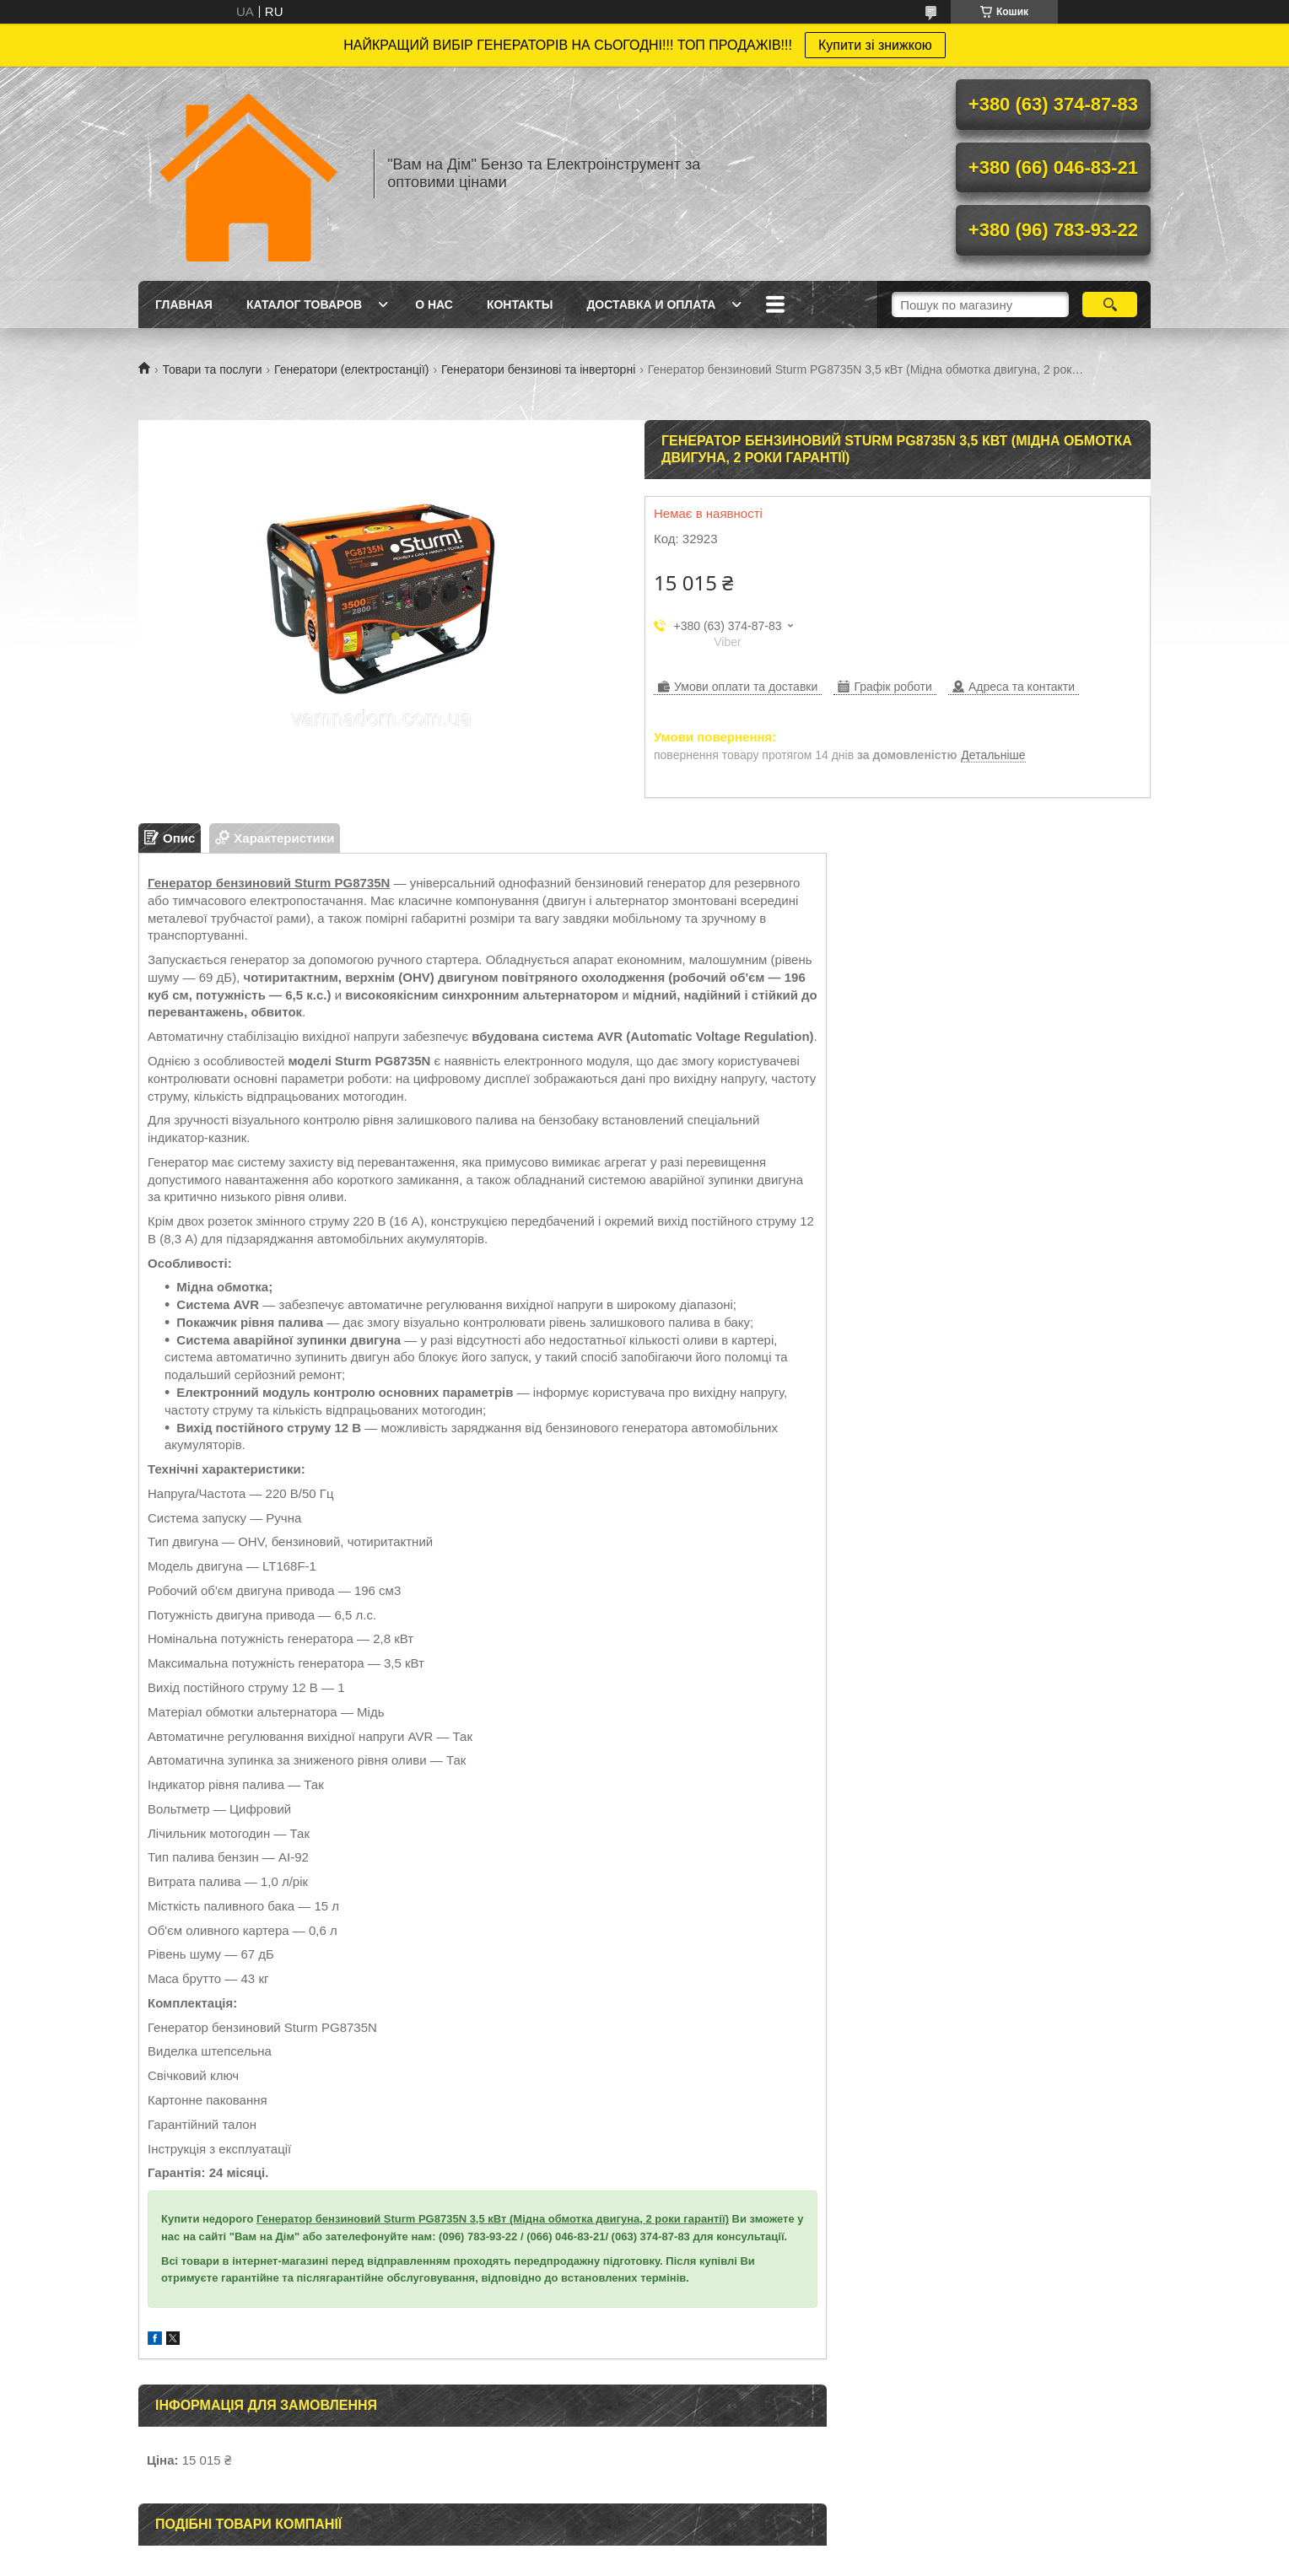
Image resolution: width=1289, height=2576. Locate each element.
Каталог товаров (304, 304)
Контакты (520, 304)
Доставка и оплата (650, 304)
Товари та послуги (212, 369)
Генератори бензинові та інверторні (538, 369)
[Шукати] (1109, 304)
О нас (434, 304)
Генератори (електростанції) (351, 369)
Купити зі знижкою (875, 45)
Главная (184, 304)
